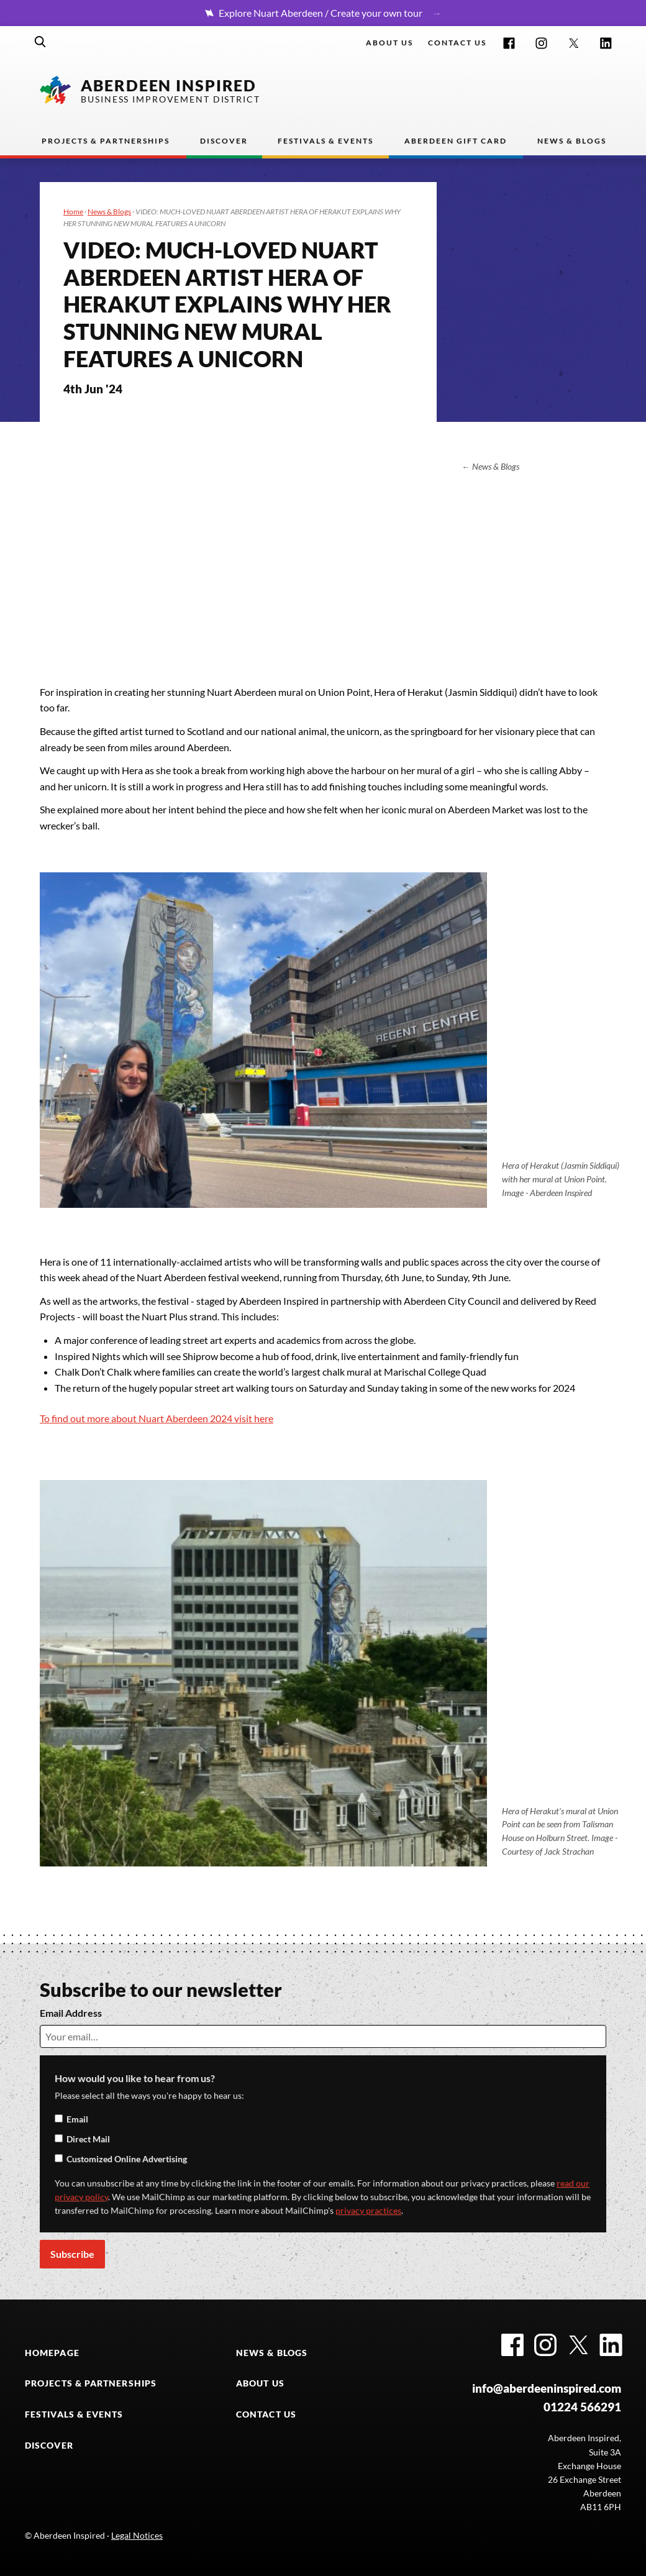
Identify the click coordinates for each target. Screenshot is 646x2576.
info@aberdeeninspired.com (546, 2388)
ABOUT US (260, 2383)
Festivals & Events (325, 140)
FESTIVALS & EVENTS (74, 2414)
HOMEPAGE (52, 2353)
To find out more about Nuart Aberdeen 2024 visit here (156, 1418)
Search (40, 41)
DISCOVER (49, 2445)
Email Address (71, 2013)
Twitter (573, 43)
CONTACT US (266, 2414)
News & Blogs (571, 140)
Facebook (509, 43)
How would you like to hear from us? (135, 2078)
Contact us (457, 42)
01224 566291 (582, 2407)
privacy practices (368, 2211)
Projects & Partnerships (106, 140)
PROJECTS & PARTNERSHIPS (91, 2383)
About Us (389, 42)
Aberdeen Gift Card (455, 140)
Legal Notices (137, 2536)
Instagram (541, 43)
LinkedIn (606, 43)
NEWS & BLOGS (271, 2353)
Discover (224, 140)
